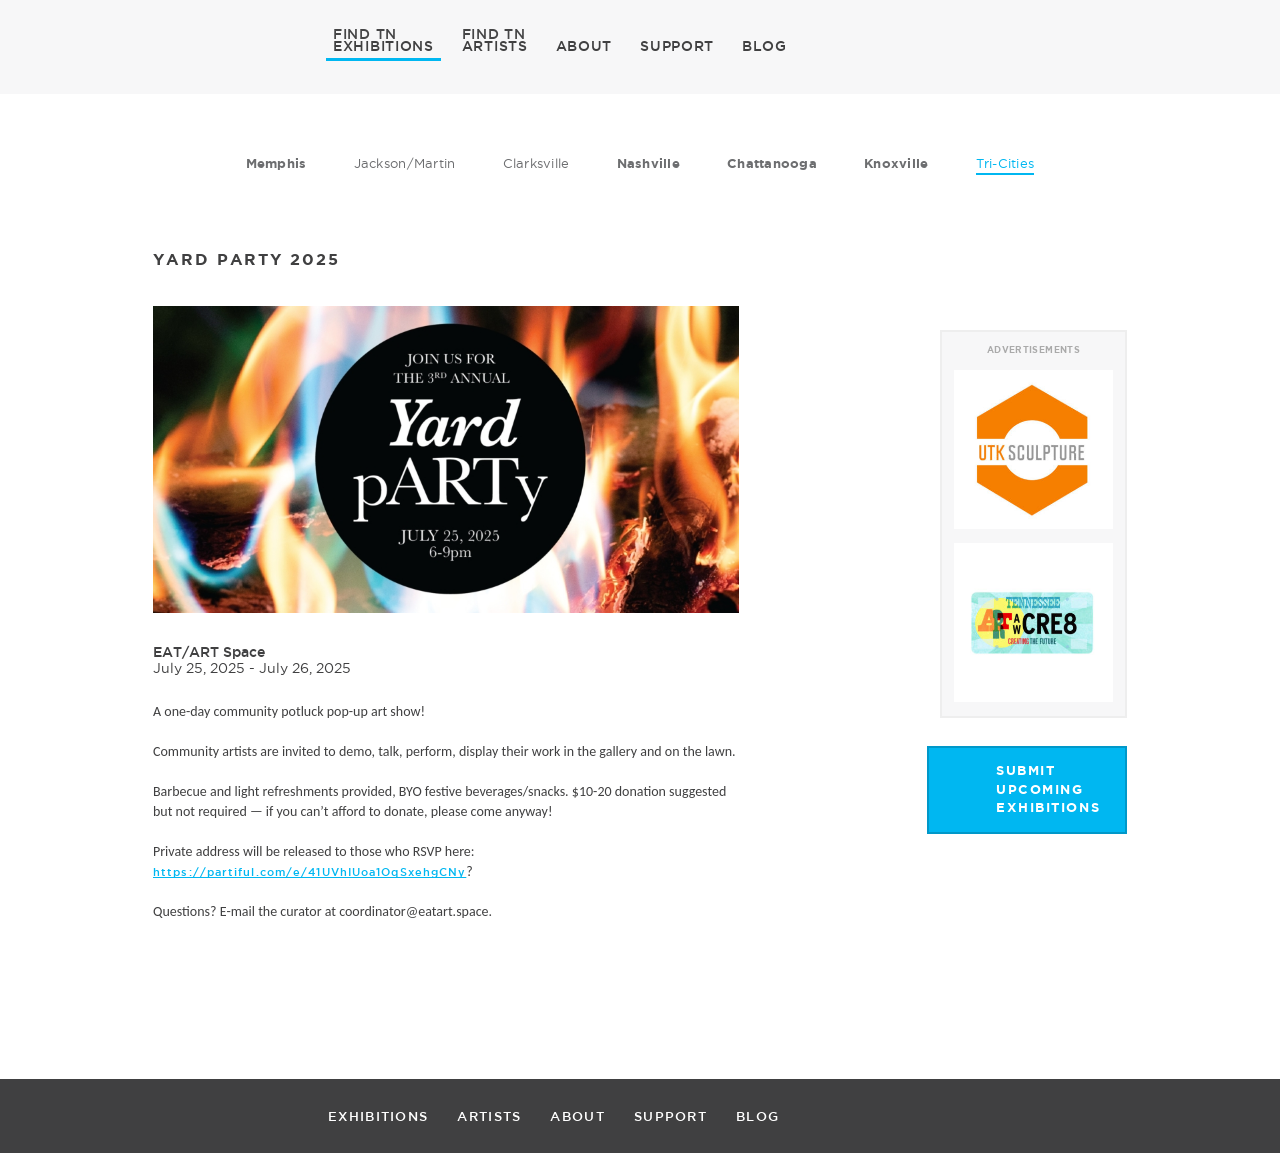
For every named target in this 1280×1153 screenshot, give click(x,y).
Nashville (648, 163)
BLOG (764, 46)
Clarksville (536, 163)
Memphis (276, 163)
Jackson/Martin (405, 163)
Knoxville (896, 163)
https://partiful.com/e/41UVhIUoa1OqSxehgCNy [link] (309, 872)
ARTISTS (495, 45)
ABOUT (584, 46)
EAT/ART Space (209, 652)
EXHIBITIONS (383, 45)
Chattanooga (772, 163)
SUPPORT (677, 46)
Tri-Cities (1005, 163)
